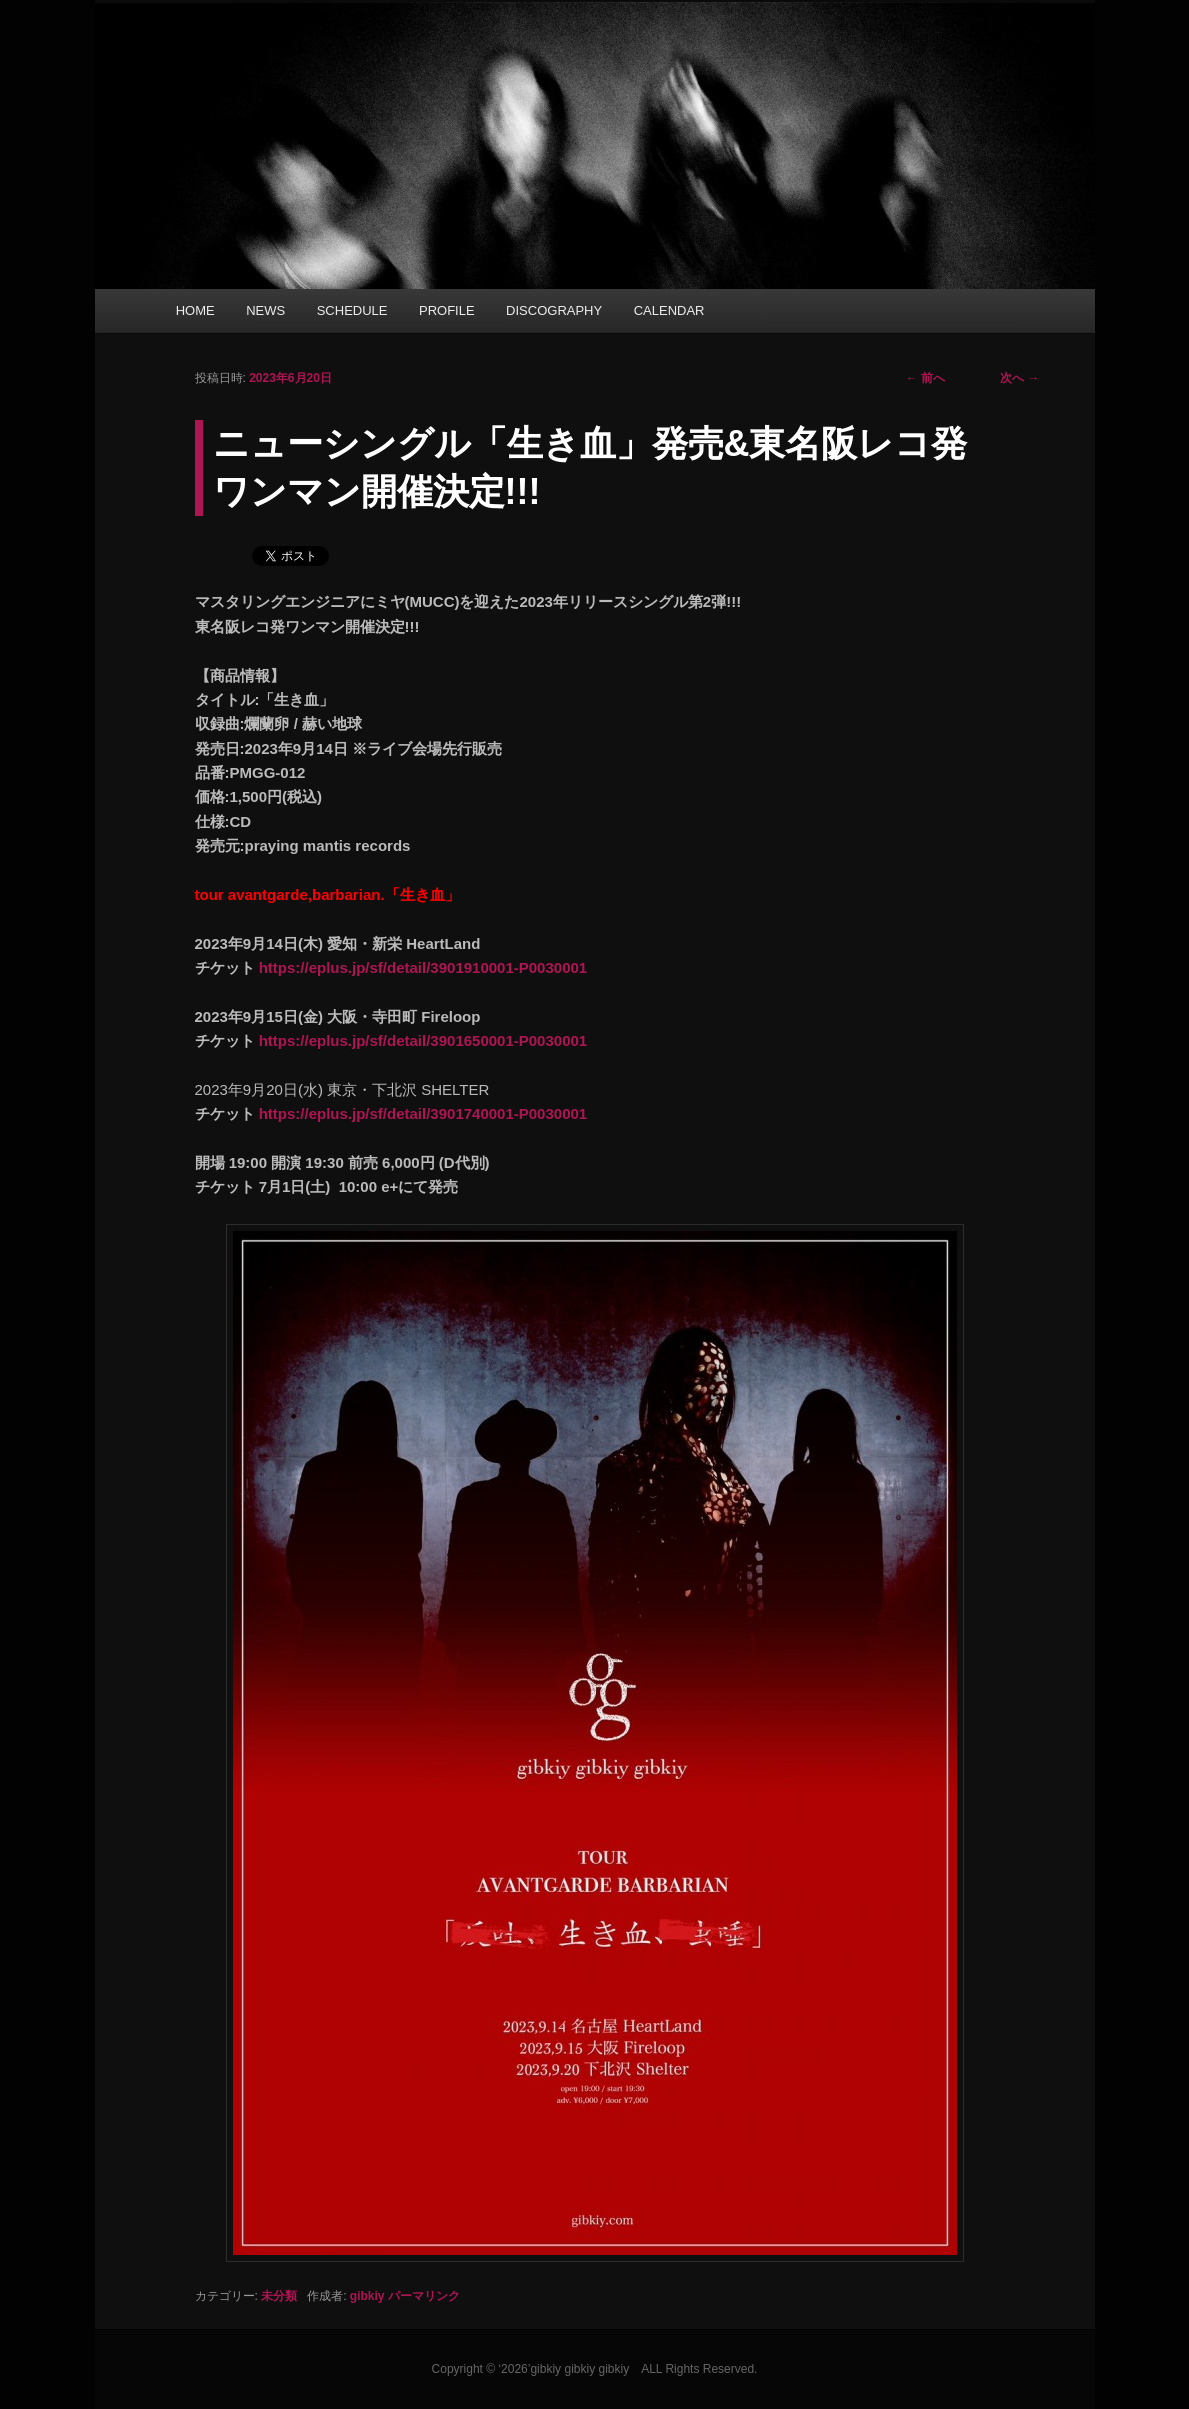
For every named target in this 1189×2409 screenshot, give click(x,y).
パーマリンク (424, 2296)
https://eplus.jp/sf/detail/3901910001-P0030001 (423, 967)
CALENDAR (669, 310)
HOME (195, 310)
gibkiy (367, 2296)
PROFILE (447, 310)
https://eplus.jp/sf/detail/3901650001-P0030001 (423, 1040)
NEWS (265, 310)
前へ (925, 378)
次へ (1019, 378)
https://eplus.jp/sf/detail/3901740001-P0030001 (423, 1113)
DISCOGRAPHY (554, 310)
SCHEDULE (352, 310)
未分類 (279, 2296)
